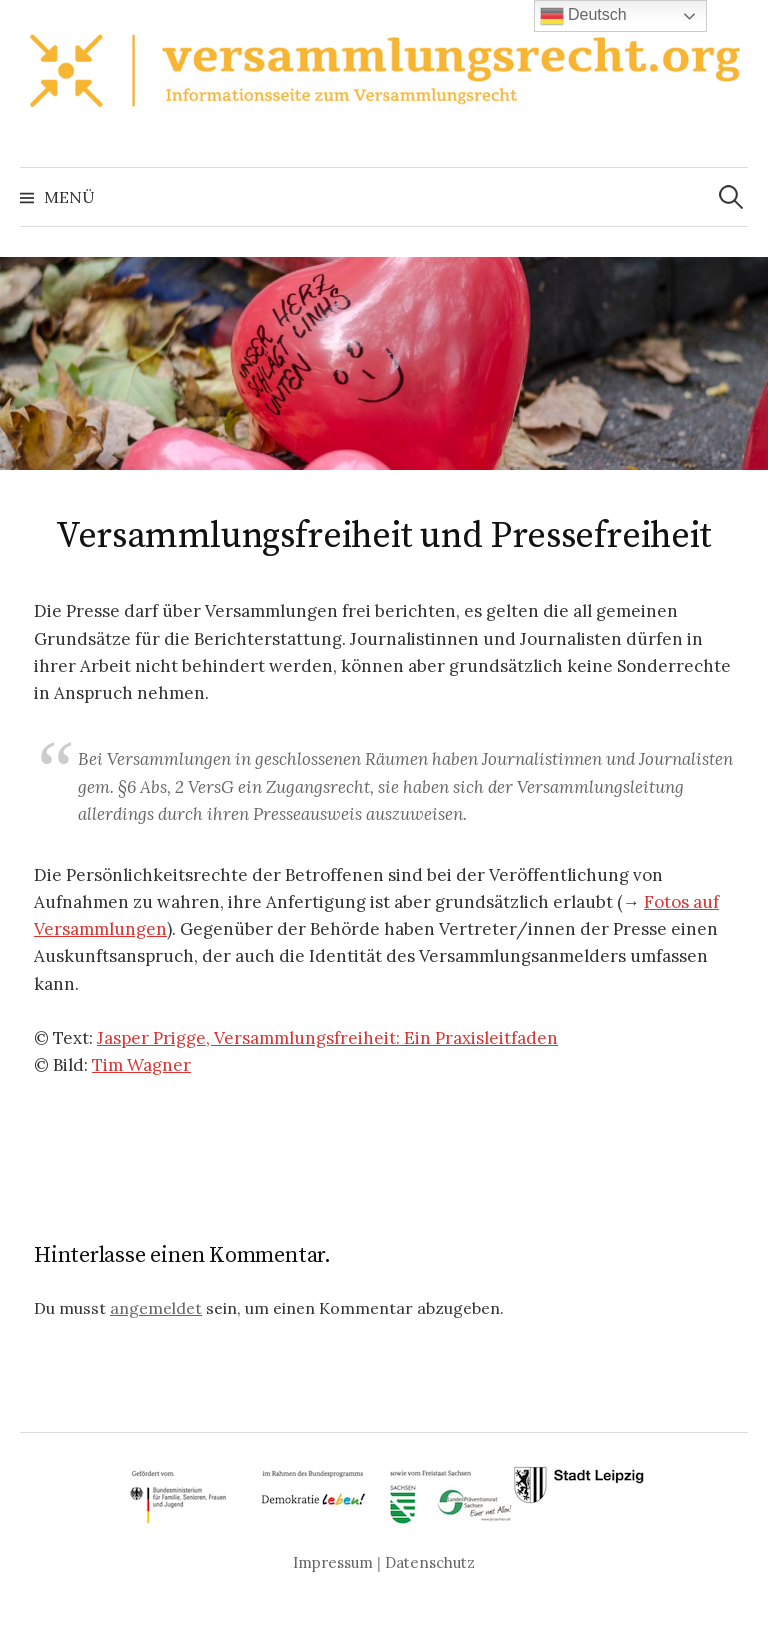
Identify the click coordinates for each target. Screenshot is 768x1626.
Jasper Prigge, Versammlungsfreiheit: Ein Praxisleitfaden (327, 1038)
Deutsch (583, 16)
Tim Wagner (141, 1065)
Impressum (333, 1562)
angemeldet (156, 1308)
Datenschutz (430, 1562)
